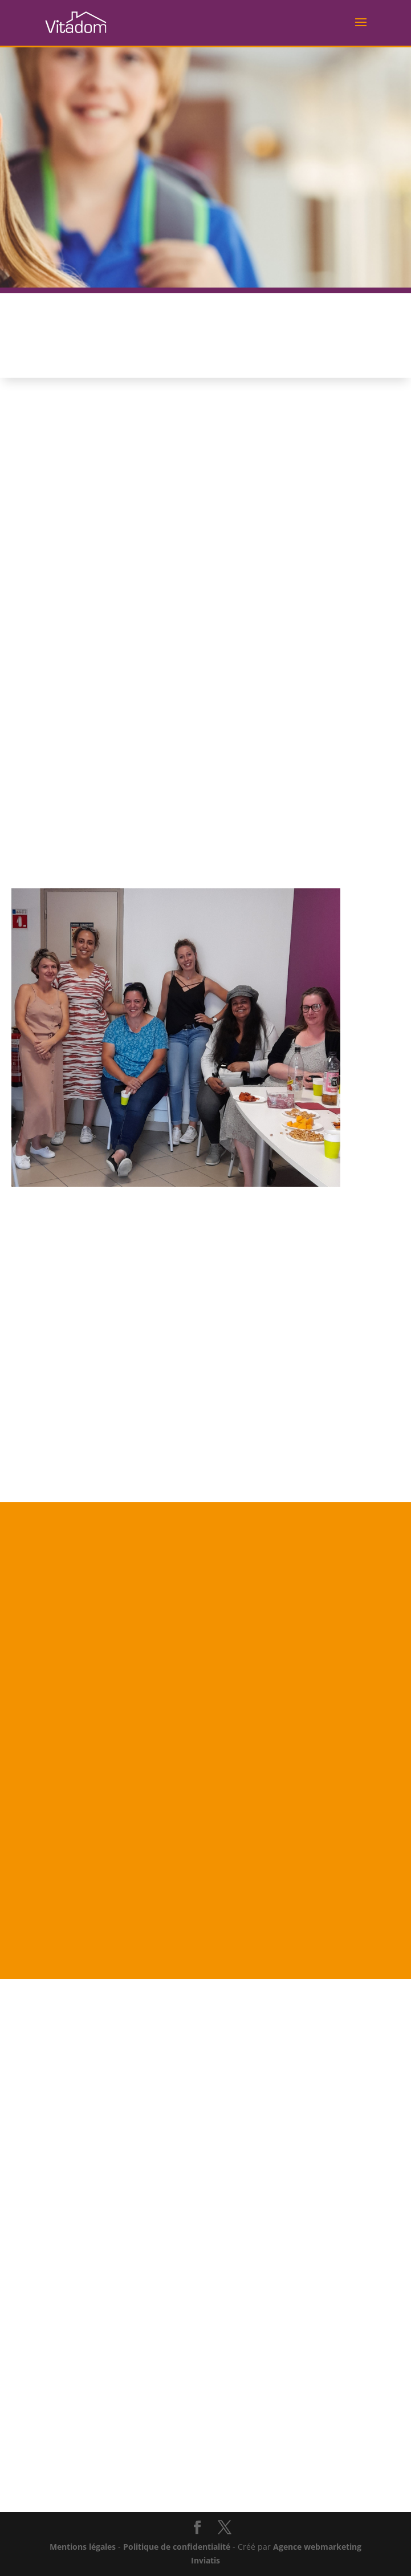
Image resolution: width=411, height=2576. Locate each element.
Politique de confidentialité (176, 2546)
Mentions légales (83, 2546)
